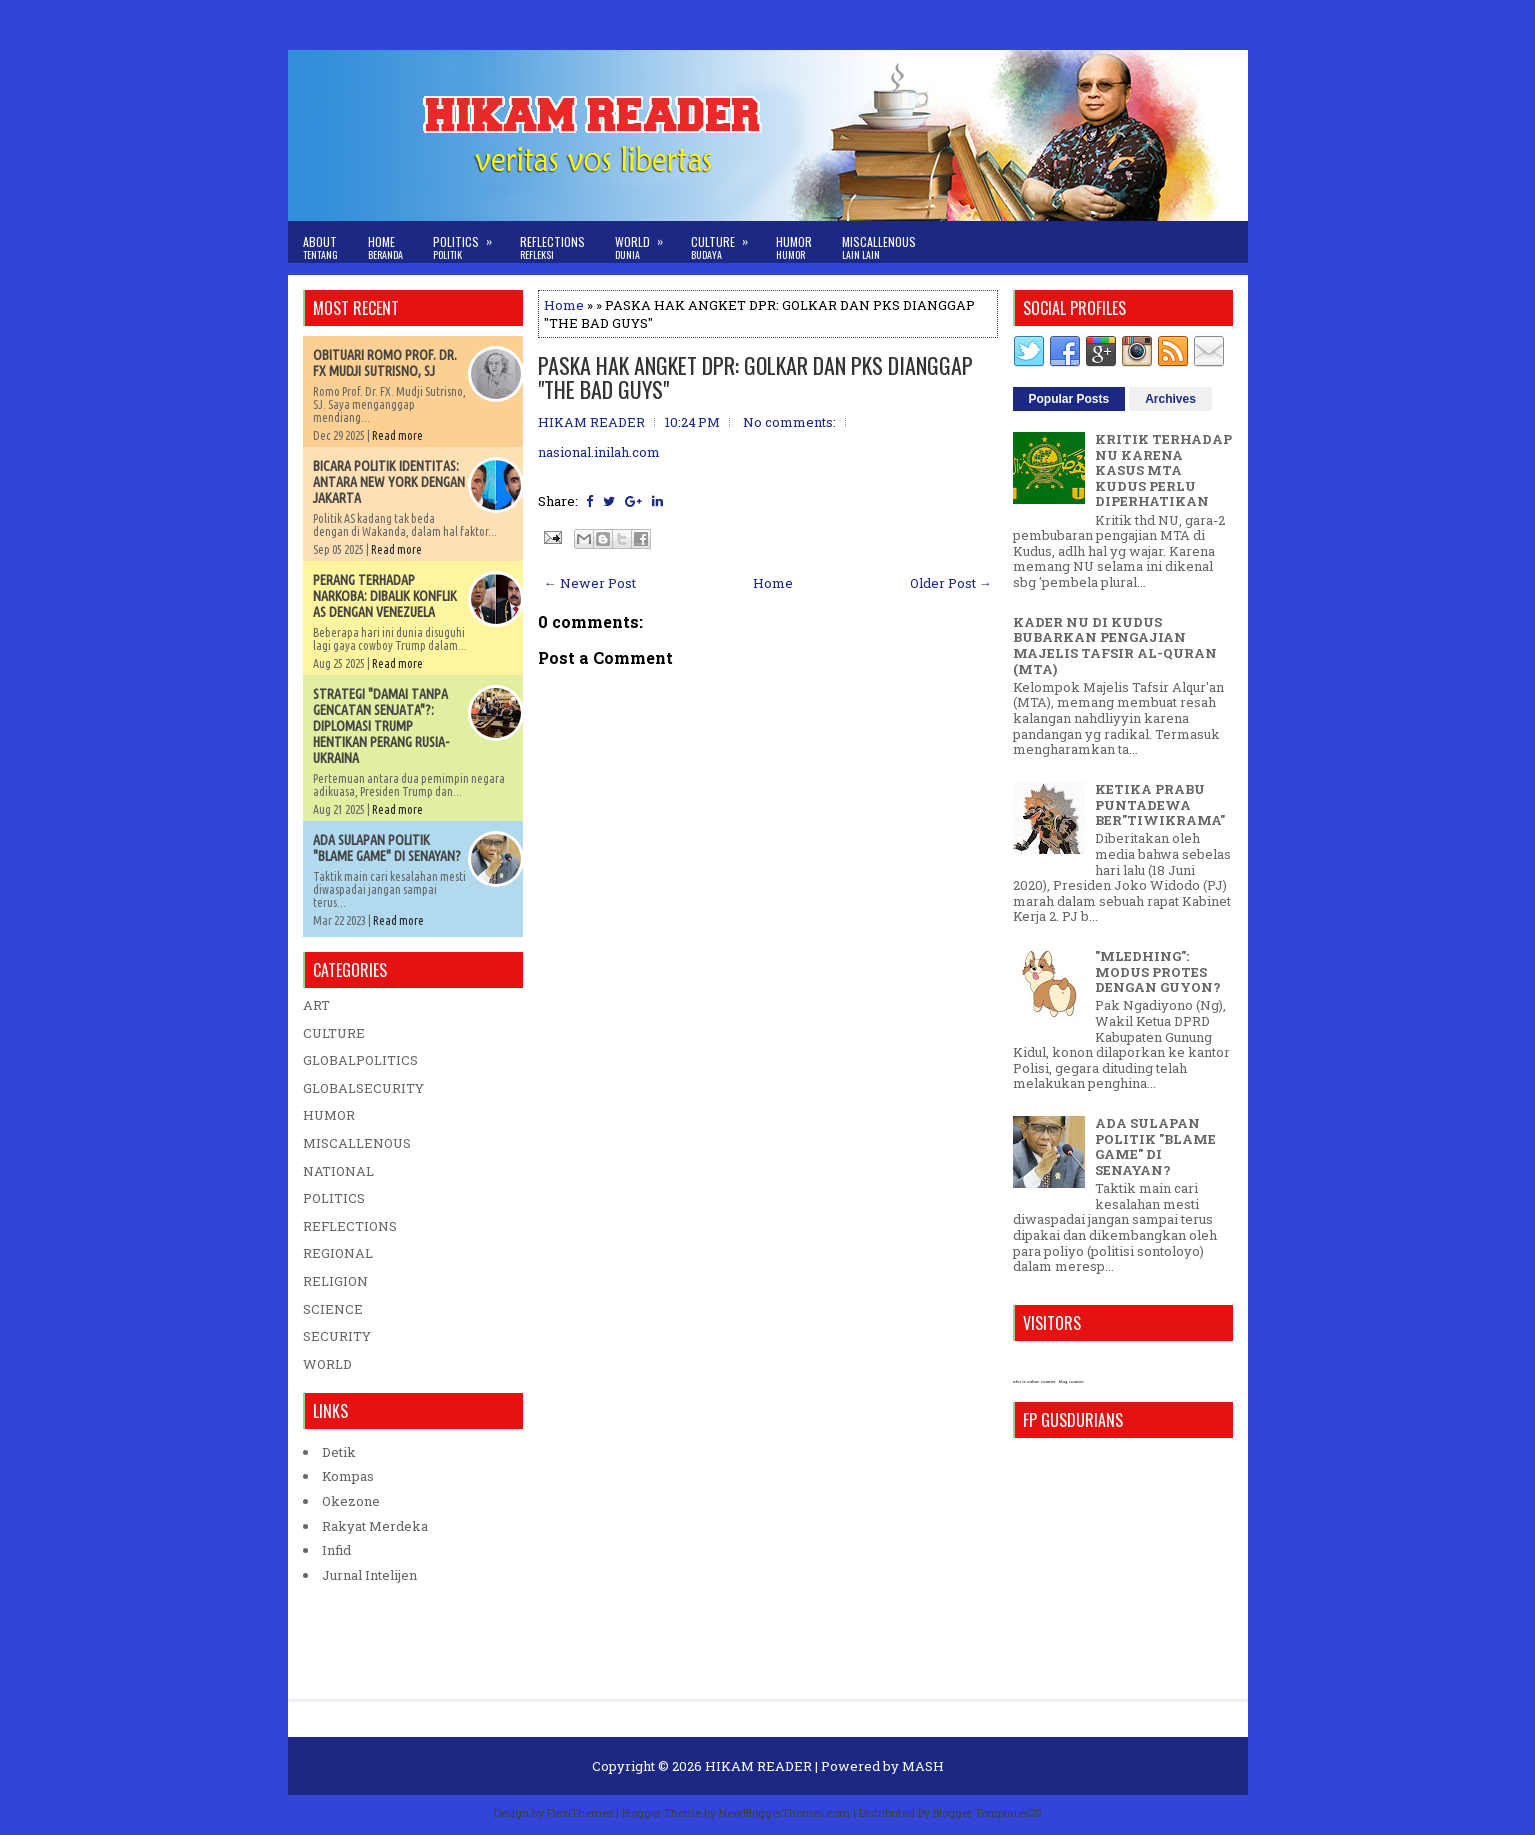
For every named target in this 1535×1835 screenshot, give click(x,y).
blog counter (1071, 1381)
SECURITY (337, 1336)
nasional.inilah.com (599, 452)
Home (385, 247)
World (645, 241)
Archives (1170, 399)
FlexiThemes (580, 1812)
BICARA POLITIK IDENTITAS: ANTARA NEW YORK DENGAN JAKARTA (389, 482)
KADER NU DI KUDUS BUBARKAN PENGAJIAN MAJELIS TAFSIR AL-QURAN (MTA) (1115, 645)
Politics (469, 241)
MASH (923, 1766)
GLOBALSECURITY (363, 1088)
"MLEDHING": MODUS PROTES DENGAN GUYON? (1158, 971)
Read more (397, 435)
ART (316, 1005)
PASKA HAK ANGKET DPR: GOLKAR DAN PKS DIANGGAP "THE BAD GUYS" (755, 377)
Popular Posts (1069, 399)
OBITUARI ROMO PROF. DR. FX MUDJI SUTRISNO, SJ (385, 363)
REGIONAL (338, 1253)
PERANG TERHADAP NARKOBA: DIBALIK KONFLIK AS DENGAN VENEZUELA (385, 596)
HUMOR (329, 1115)
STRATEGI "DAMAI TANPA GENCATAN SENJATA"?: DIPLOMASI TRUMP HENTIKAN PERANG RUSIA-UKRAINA (381, 726)
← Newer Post (590, 583)
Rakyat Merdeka (375, 1526)
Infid (336, 1550)
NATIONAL (338, 1171)
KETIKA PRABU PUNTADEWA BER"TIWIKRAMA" (1160, 804)
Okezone (351, 1501)
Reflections (552, 247)
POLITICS (334, 1198)
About (320, 247)
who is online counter (1034, 1381)
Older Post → (951, 583)
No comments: (789, 422)
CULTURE (334, 1033)
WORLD (327, 1364)
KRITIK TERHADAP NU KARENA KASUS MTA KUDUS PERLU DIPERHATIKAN (1163, 470)
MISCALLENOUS (357, 1143)
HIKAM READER (758, 1766)
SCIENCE (333, 1309)
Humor (794, 247)
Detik (339, 1452)
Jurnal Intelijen (369, 1575)
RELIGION (335, 1281)
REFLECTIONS (350, 1226)
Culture (726, 241)
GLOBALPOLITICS (360, 1060)
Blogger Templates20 (987, 1812)
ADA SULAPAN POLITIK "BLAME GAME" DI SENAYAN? (387, 848)
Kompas (348, 1476)
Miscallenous (879, 247)
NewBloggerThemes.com (784, 1812)
